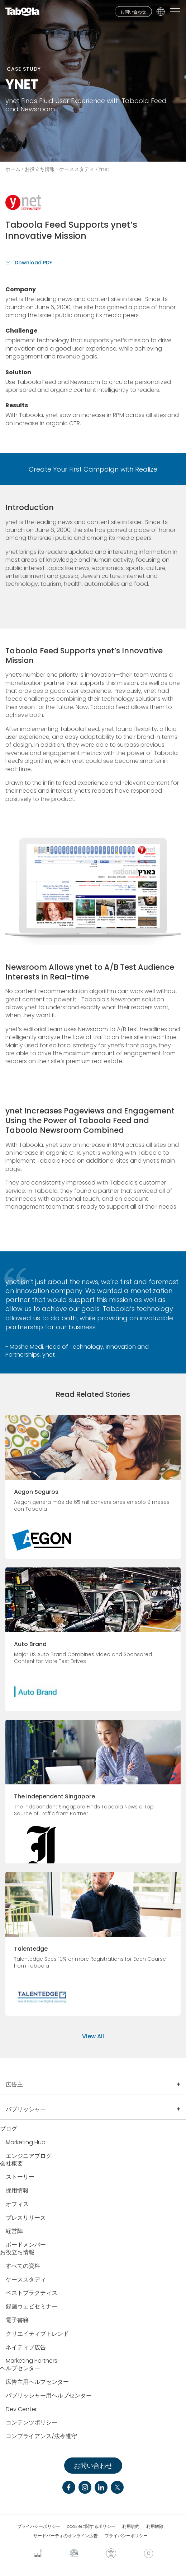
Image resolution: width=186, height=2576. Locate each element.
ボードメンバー (26, 2245)
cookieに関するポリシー (91, 2526)
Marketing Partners (31, 2361)
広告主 (14, 2084)
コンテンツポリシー (31, 2423)
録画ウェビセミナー (31, 2307)
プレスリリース (26, 2218)
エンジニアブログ (29, 2156)
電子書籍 (17, 2320)
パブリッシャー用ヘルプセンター (49, 2396)
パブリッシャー (26, 2109)
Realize (146, 469)
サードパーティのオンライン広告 (65, 2536)
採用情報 (17, 2191)
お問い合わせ (133, 12)
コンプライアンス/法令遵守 (41, 2436)
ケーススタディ (76, 169)
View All (93, 2036)
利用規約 (130, 2526)
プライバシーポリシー (38, 2526)
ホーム (12, 169)
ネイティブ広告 (26, 2348)
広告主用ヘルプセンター (37, 2382)
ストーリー (20, 2177)
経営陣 (14, 2231)
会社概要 (11, 2164)
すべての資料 (23, 2266)
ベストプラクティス (31, 2293)
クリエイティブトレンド (37, 2334)
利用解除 (154, 2526)
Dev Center (21, 2409)
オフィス (17, 2204)
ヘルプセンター (20, 2368)
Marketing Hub (26, 2142)
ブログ (8, 2129)
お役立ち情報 (40, 169)
